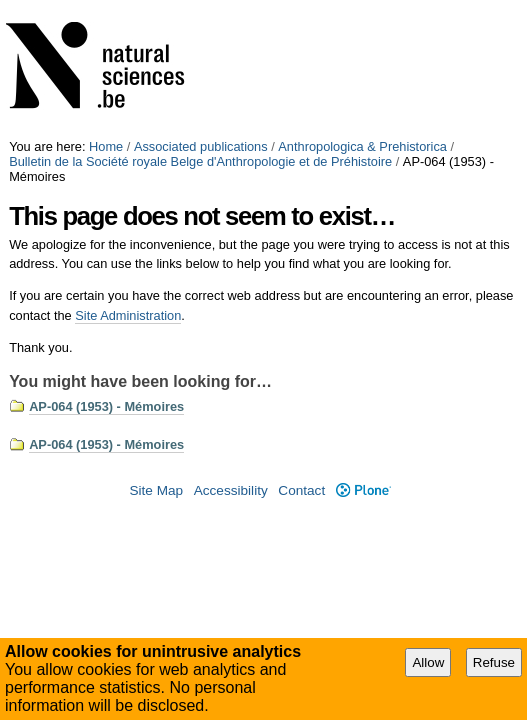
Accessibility (231, 490)
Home (106, 146)
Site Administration (128, 315)
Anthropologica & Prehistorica (362, 146)
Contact (301, 490)
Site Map (156, 490)
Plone (363, 490)
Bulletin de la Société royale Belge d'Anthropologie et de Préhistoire (200, 161)
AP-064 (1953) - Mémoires (106, 406)
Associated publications (201, 146)
